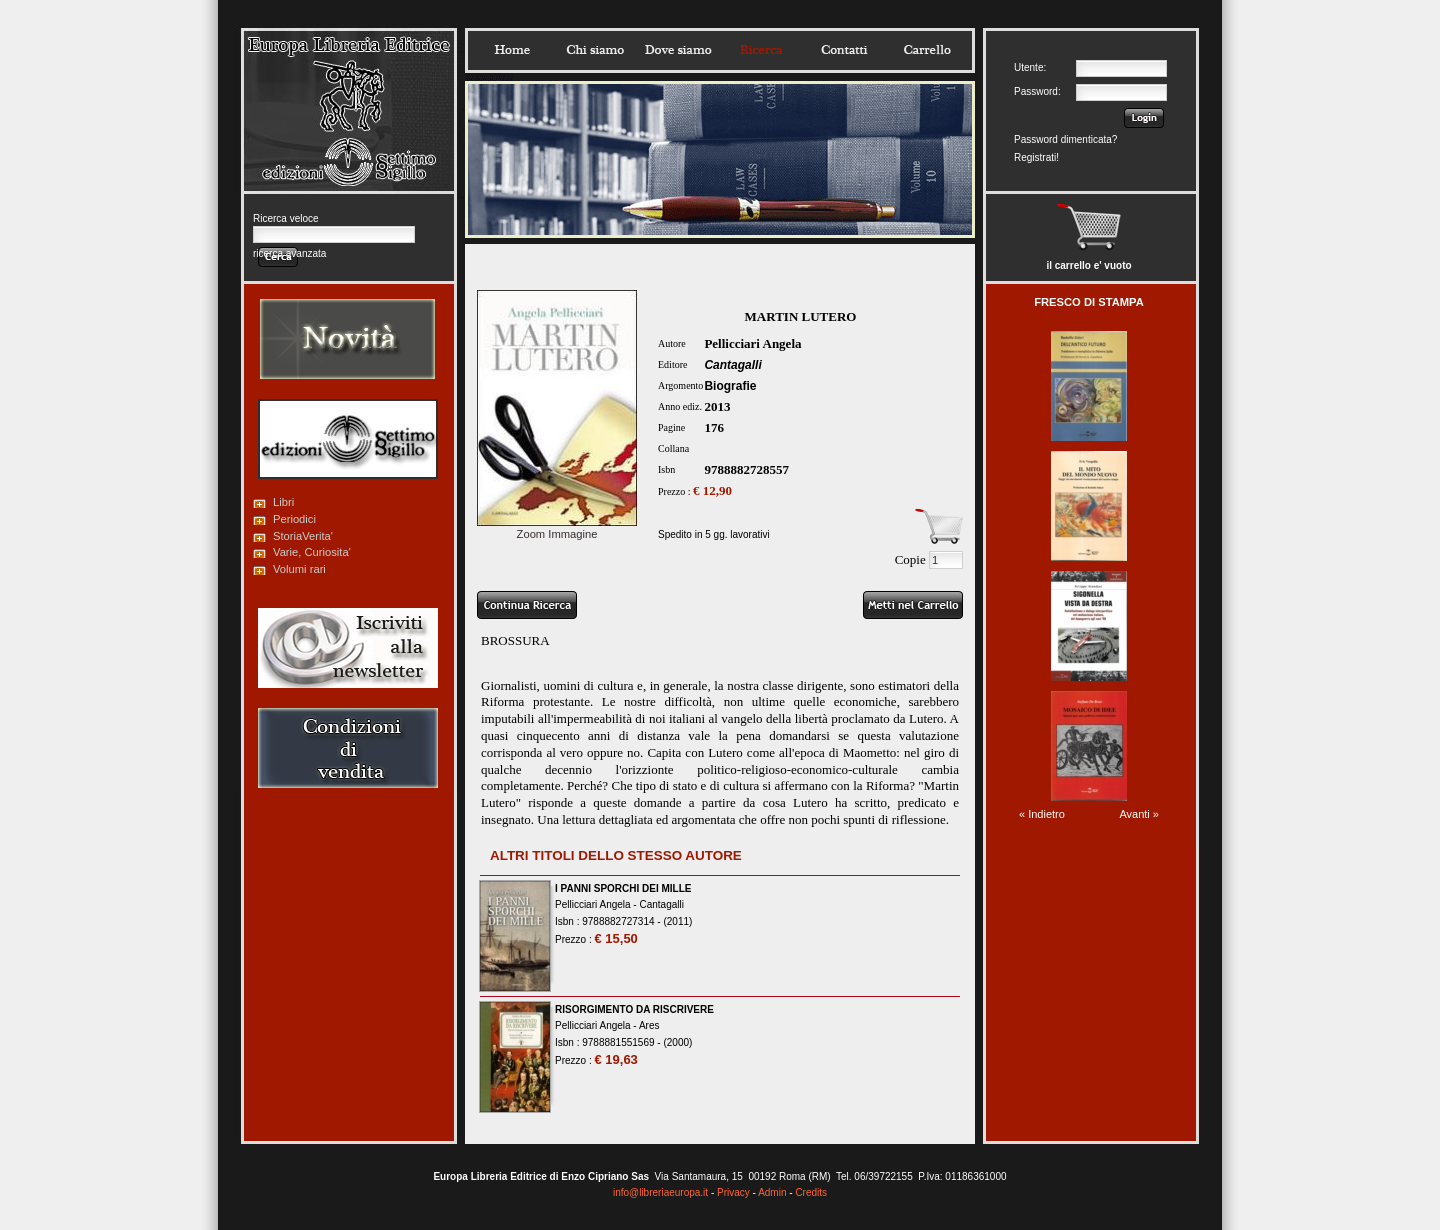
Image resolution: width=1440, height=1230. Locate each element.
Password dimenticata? (1065, 139)
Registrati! (1036, 157)
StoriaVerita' (303, 536)
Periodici (294, 519)
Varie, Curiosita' (312, 552)
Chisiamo (595, 50)
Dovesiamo (678, 50)
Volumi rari (299, 569)
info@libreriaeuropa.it (660, 1192)
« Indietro (1042, 814)
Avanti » (1139, 814)
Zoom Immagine (557, 528)
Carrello (927, 50)
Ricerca (761, 50)
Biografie (730, 386)
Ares (649, 1025)
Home (512, 50)
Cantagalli (732, 365)
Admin (772, 1192)
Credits (811, 1192)
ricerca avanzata (289, 253)
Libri (283, 502)
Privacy (733, 1192)
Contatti (844, 50)
